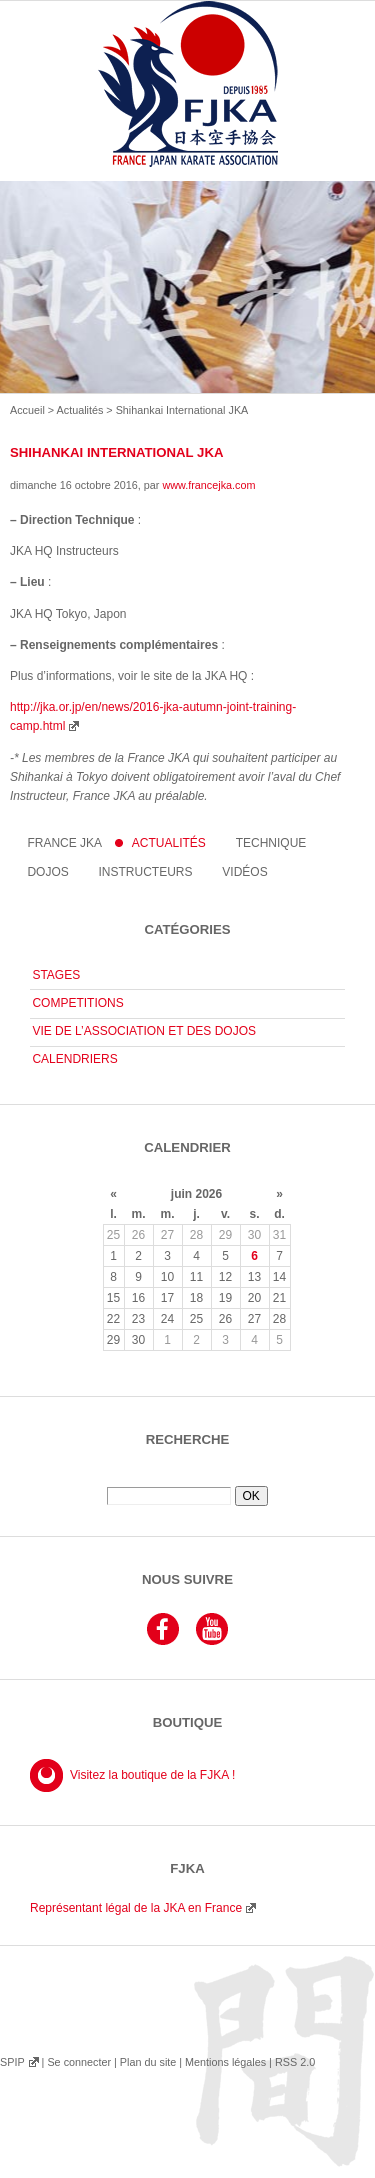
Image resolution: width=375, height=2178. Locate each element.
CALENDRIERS (74, 1059)
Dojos (47, 872)
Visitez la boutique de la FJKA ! (152, 1775)
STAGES (56, 975)
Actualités (80, 410)
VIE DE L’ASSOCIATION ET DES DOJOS (144, 1031)
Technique (271, 843)
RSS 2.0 (295, 2062)
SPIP (12, 2062)
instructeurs (146, 872)
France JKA (64, 843)
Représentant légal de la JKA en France (136, 1908)
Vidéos (244, 872)
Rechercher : (187, 1479)
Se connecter (79, 2062)
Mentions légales (225, 2062)
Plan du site (148, 2062)
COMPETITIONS (77, 1003)
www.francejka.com (208, 485)
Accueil (27, 410)
